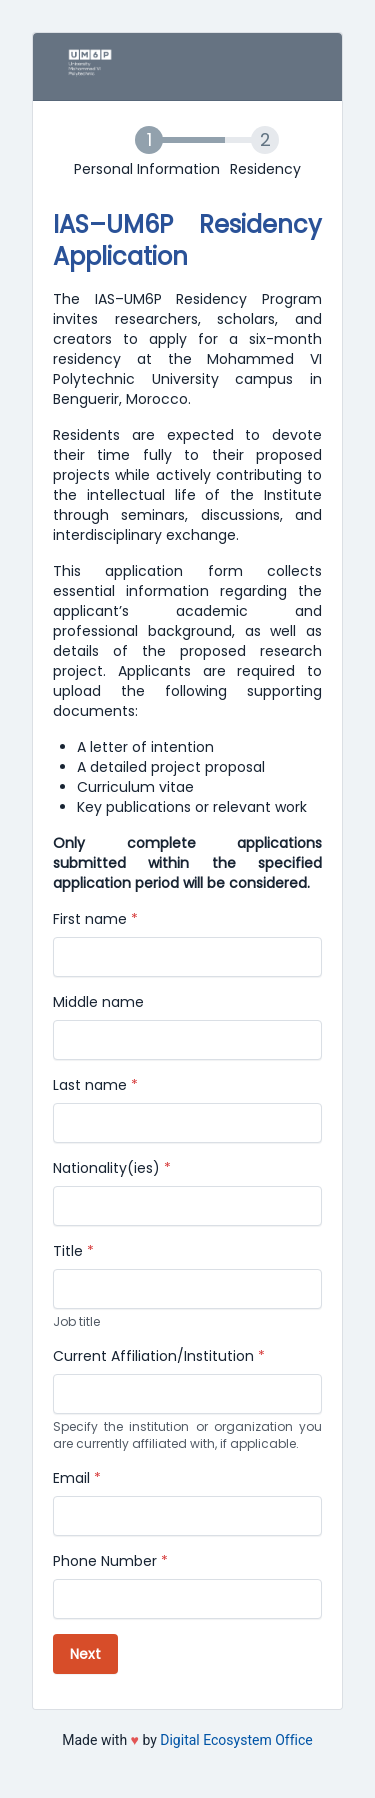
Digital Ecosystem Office (236, 1740)
